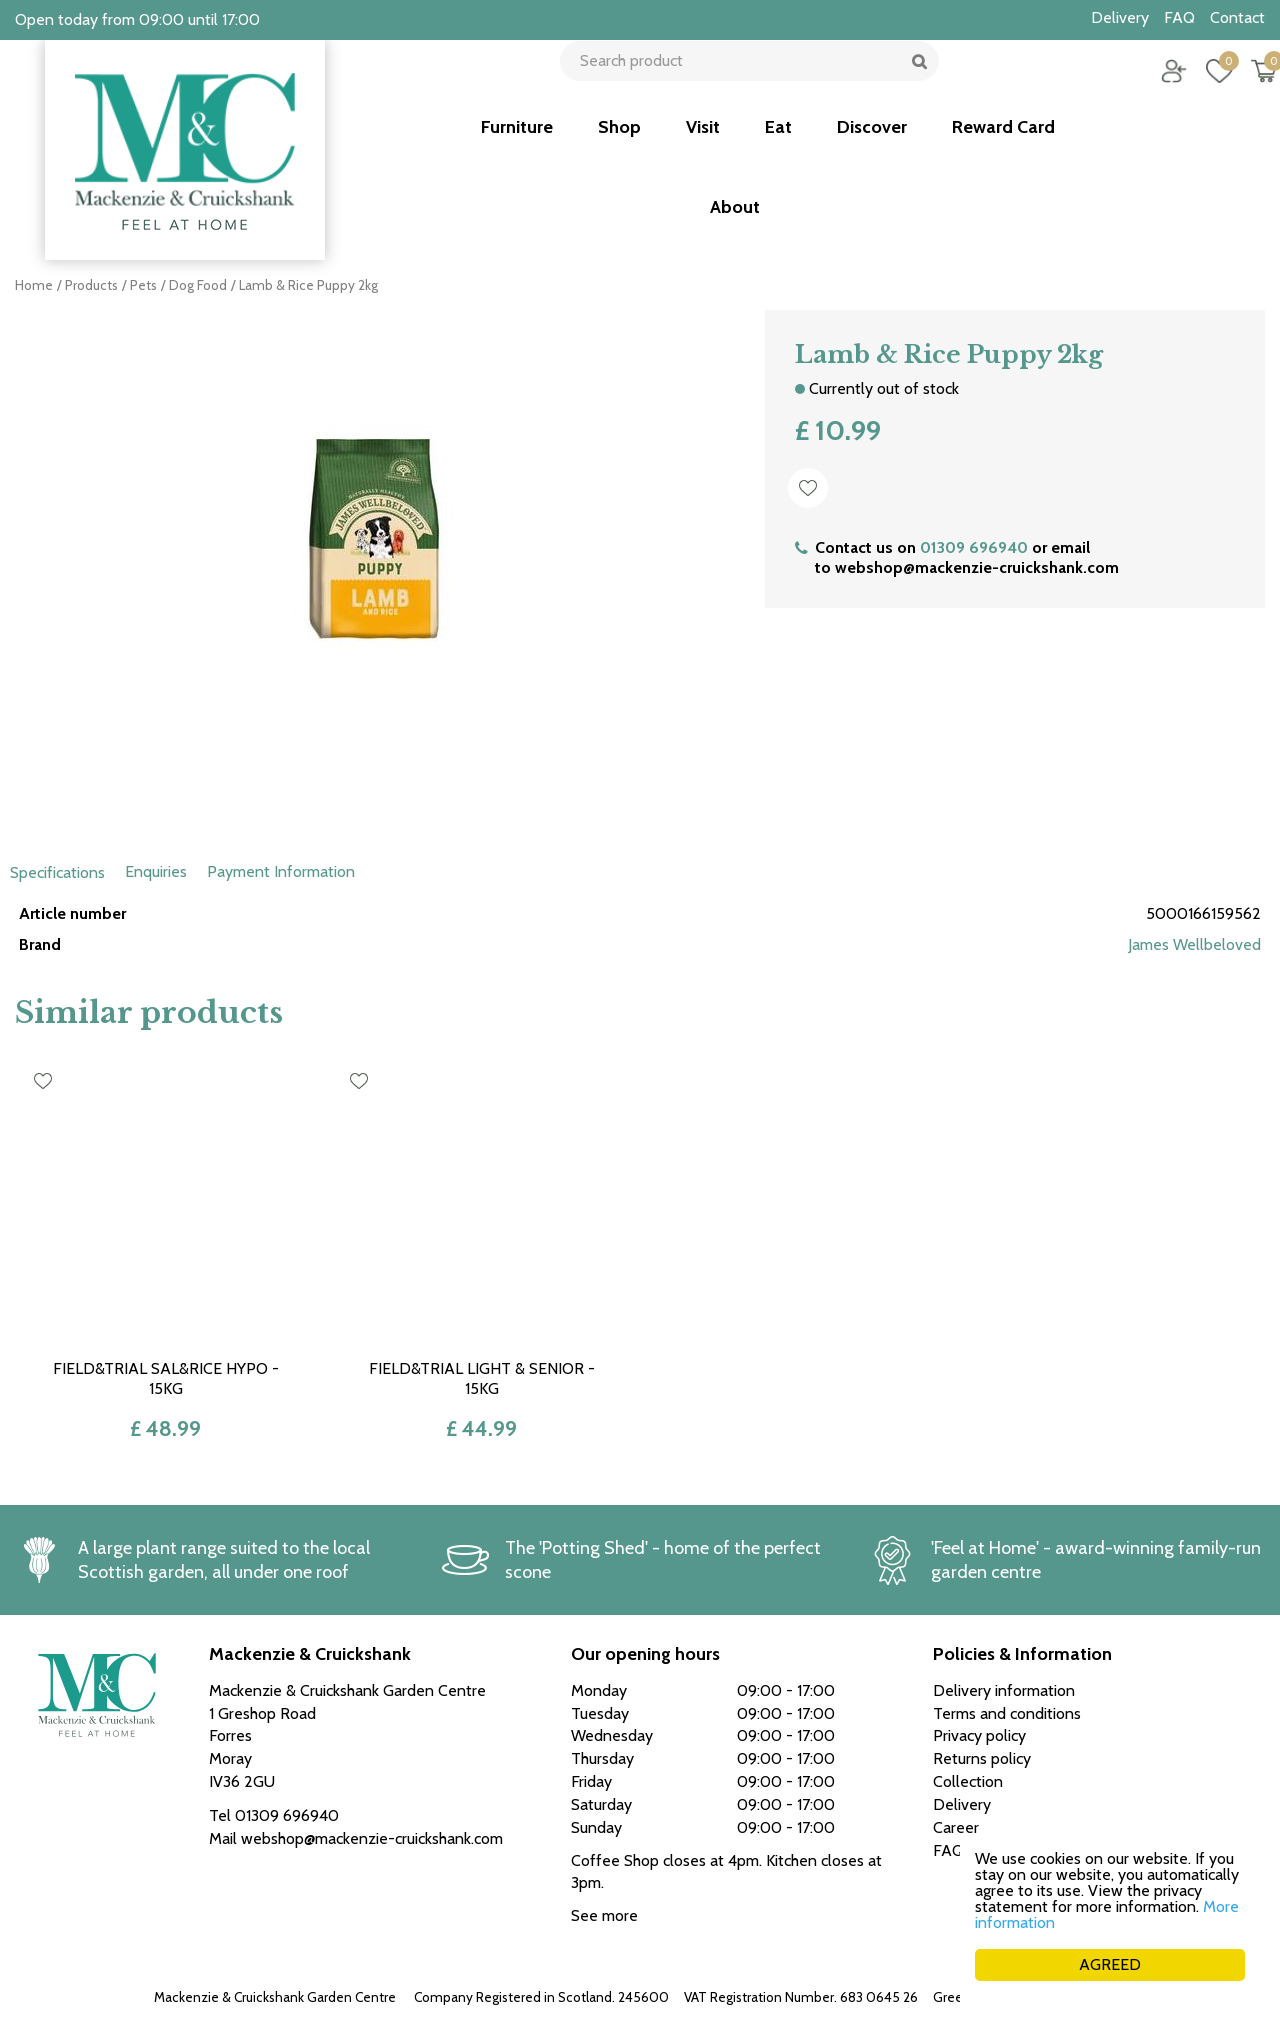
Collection (968, 1781)
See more (604, 1915)
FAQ (948, 1850)
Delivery (962, 1804)
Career (956, 1827)
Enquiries (156, 871)
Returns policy (982, 1758)
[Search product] (742, 85)
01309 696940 (974, 547)
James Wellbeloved (1194, 944)
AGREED (1110, 1964)
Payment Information (281, 871)
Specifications (57, 872)
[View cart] (1250, 85)
